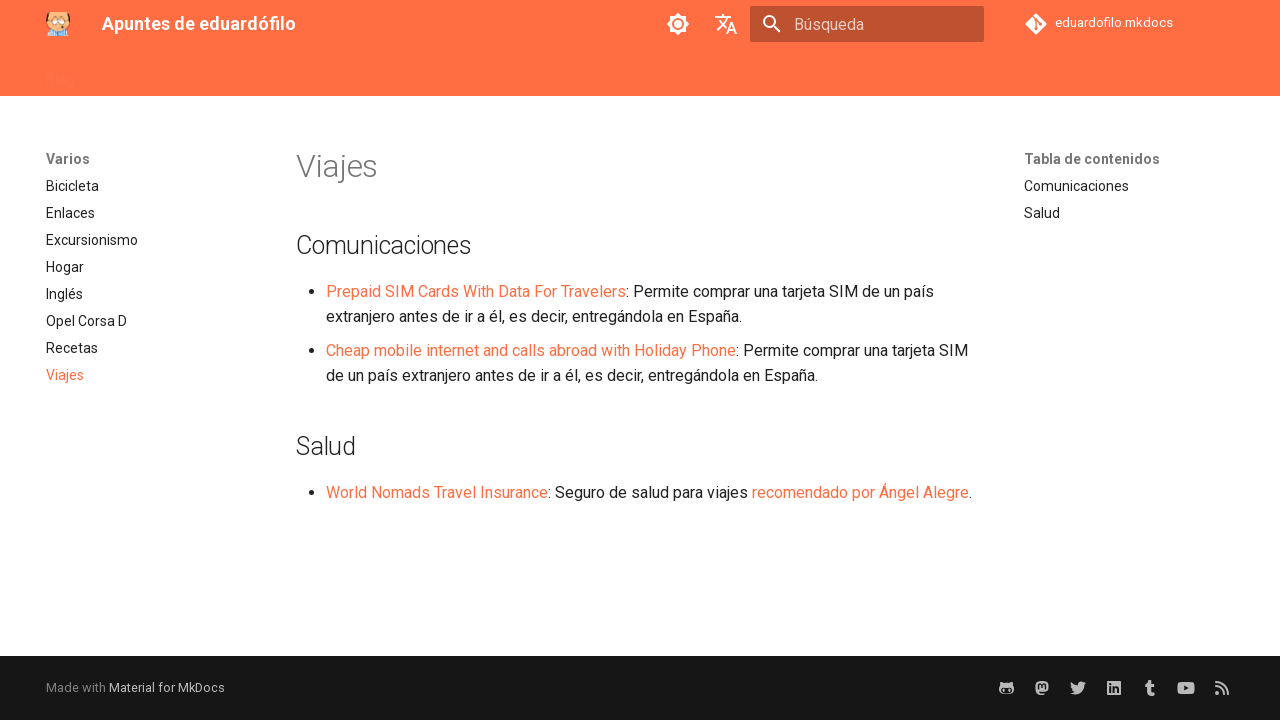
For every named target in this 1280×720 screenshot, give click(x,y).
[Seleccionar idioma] (726, 24)
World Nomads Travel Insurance (437, 492)
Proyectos (304, 73)
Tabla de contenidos (1092, 159)
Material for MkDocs (167, 687)
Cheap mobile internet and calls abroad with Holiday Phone (531, 350)
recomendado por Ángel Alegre (860, 492)
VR (647, 73)
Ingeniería (217, 73)
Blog (60, 73)
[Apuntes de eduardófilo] (58, 24)
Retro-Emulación (413, 73)
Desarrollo (130, 73)
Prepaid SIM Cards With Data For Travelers (476, 291)
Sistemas (520, 73)
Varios (594, 73)
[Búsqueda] (867, 24)
